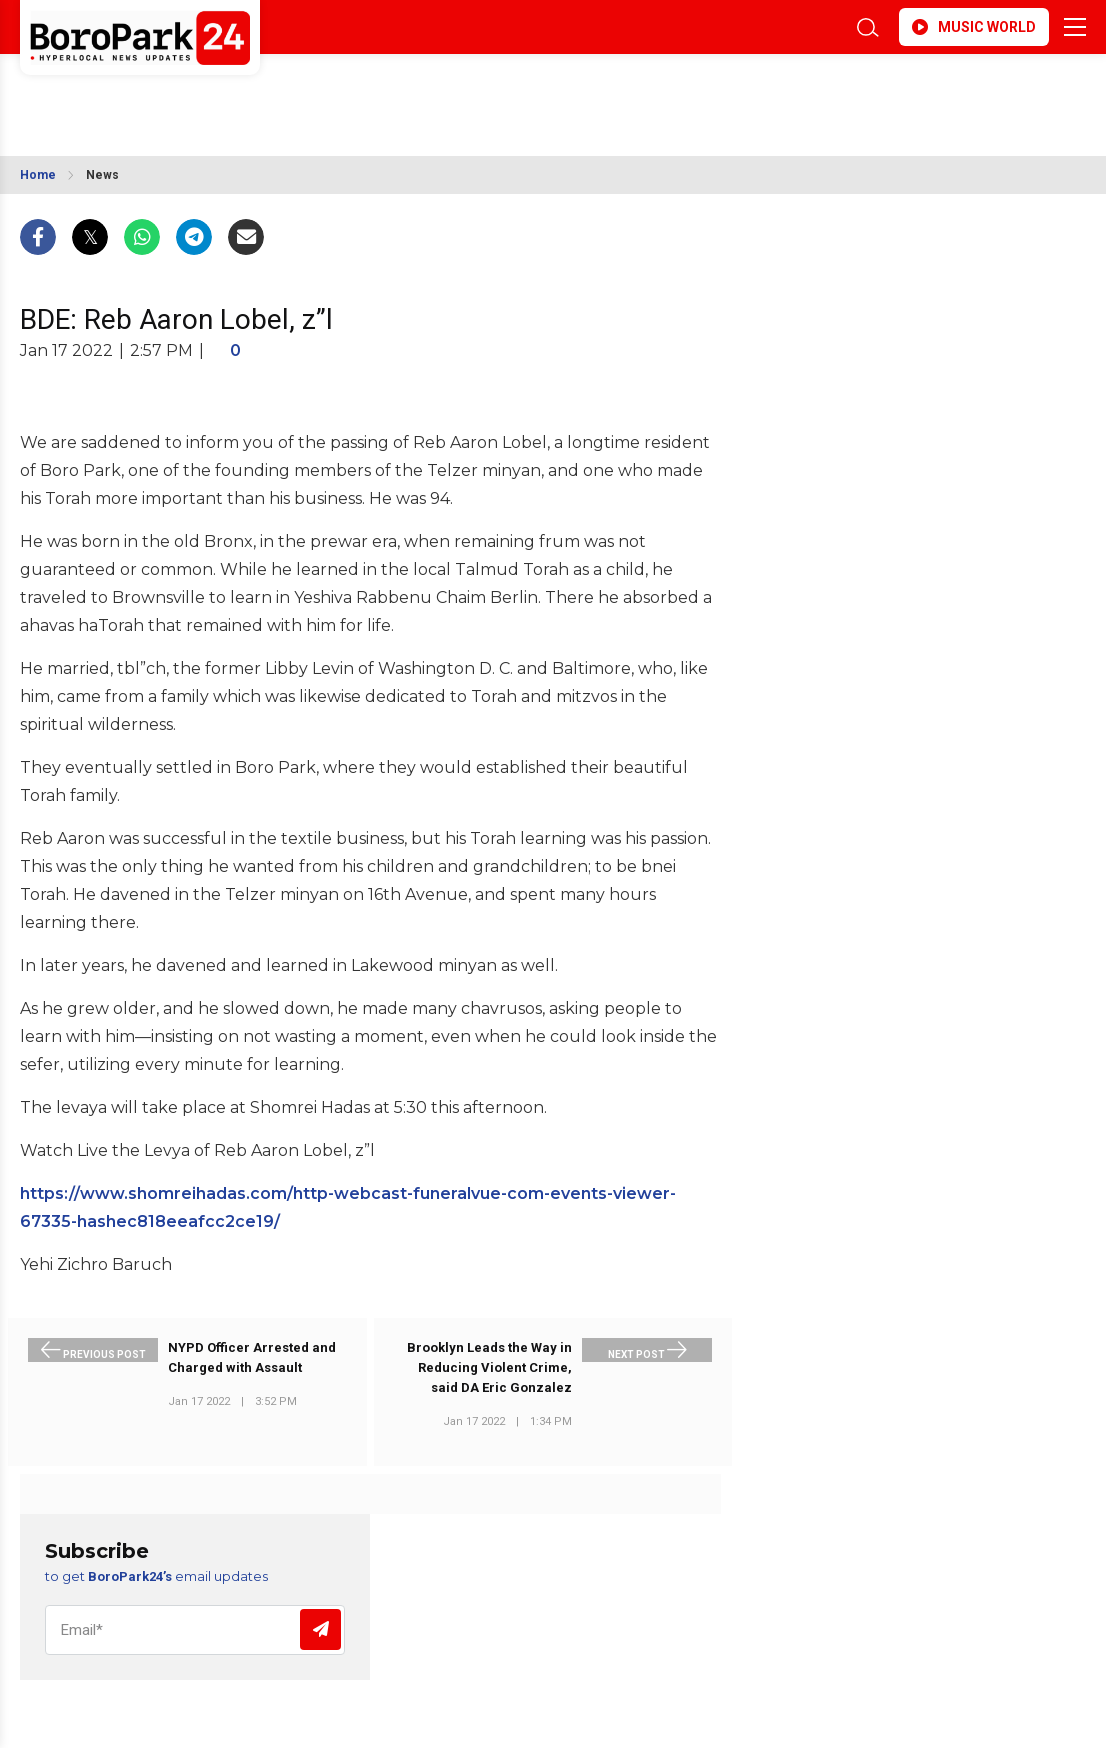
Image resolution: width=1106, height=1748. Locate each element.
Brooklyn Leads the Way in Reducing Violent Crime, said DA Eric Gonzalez (489, 1367)
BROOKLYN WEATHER (197, 93)
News (102, 175)
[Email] (195, 1630)
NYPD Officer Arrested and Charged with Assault (252, 1357)
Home (38, 175)
